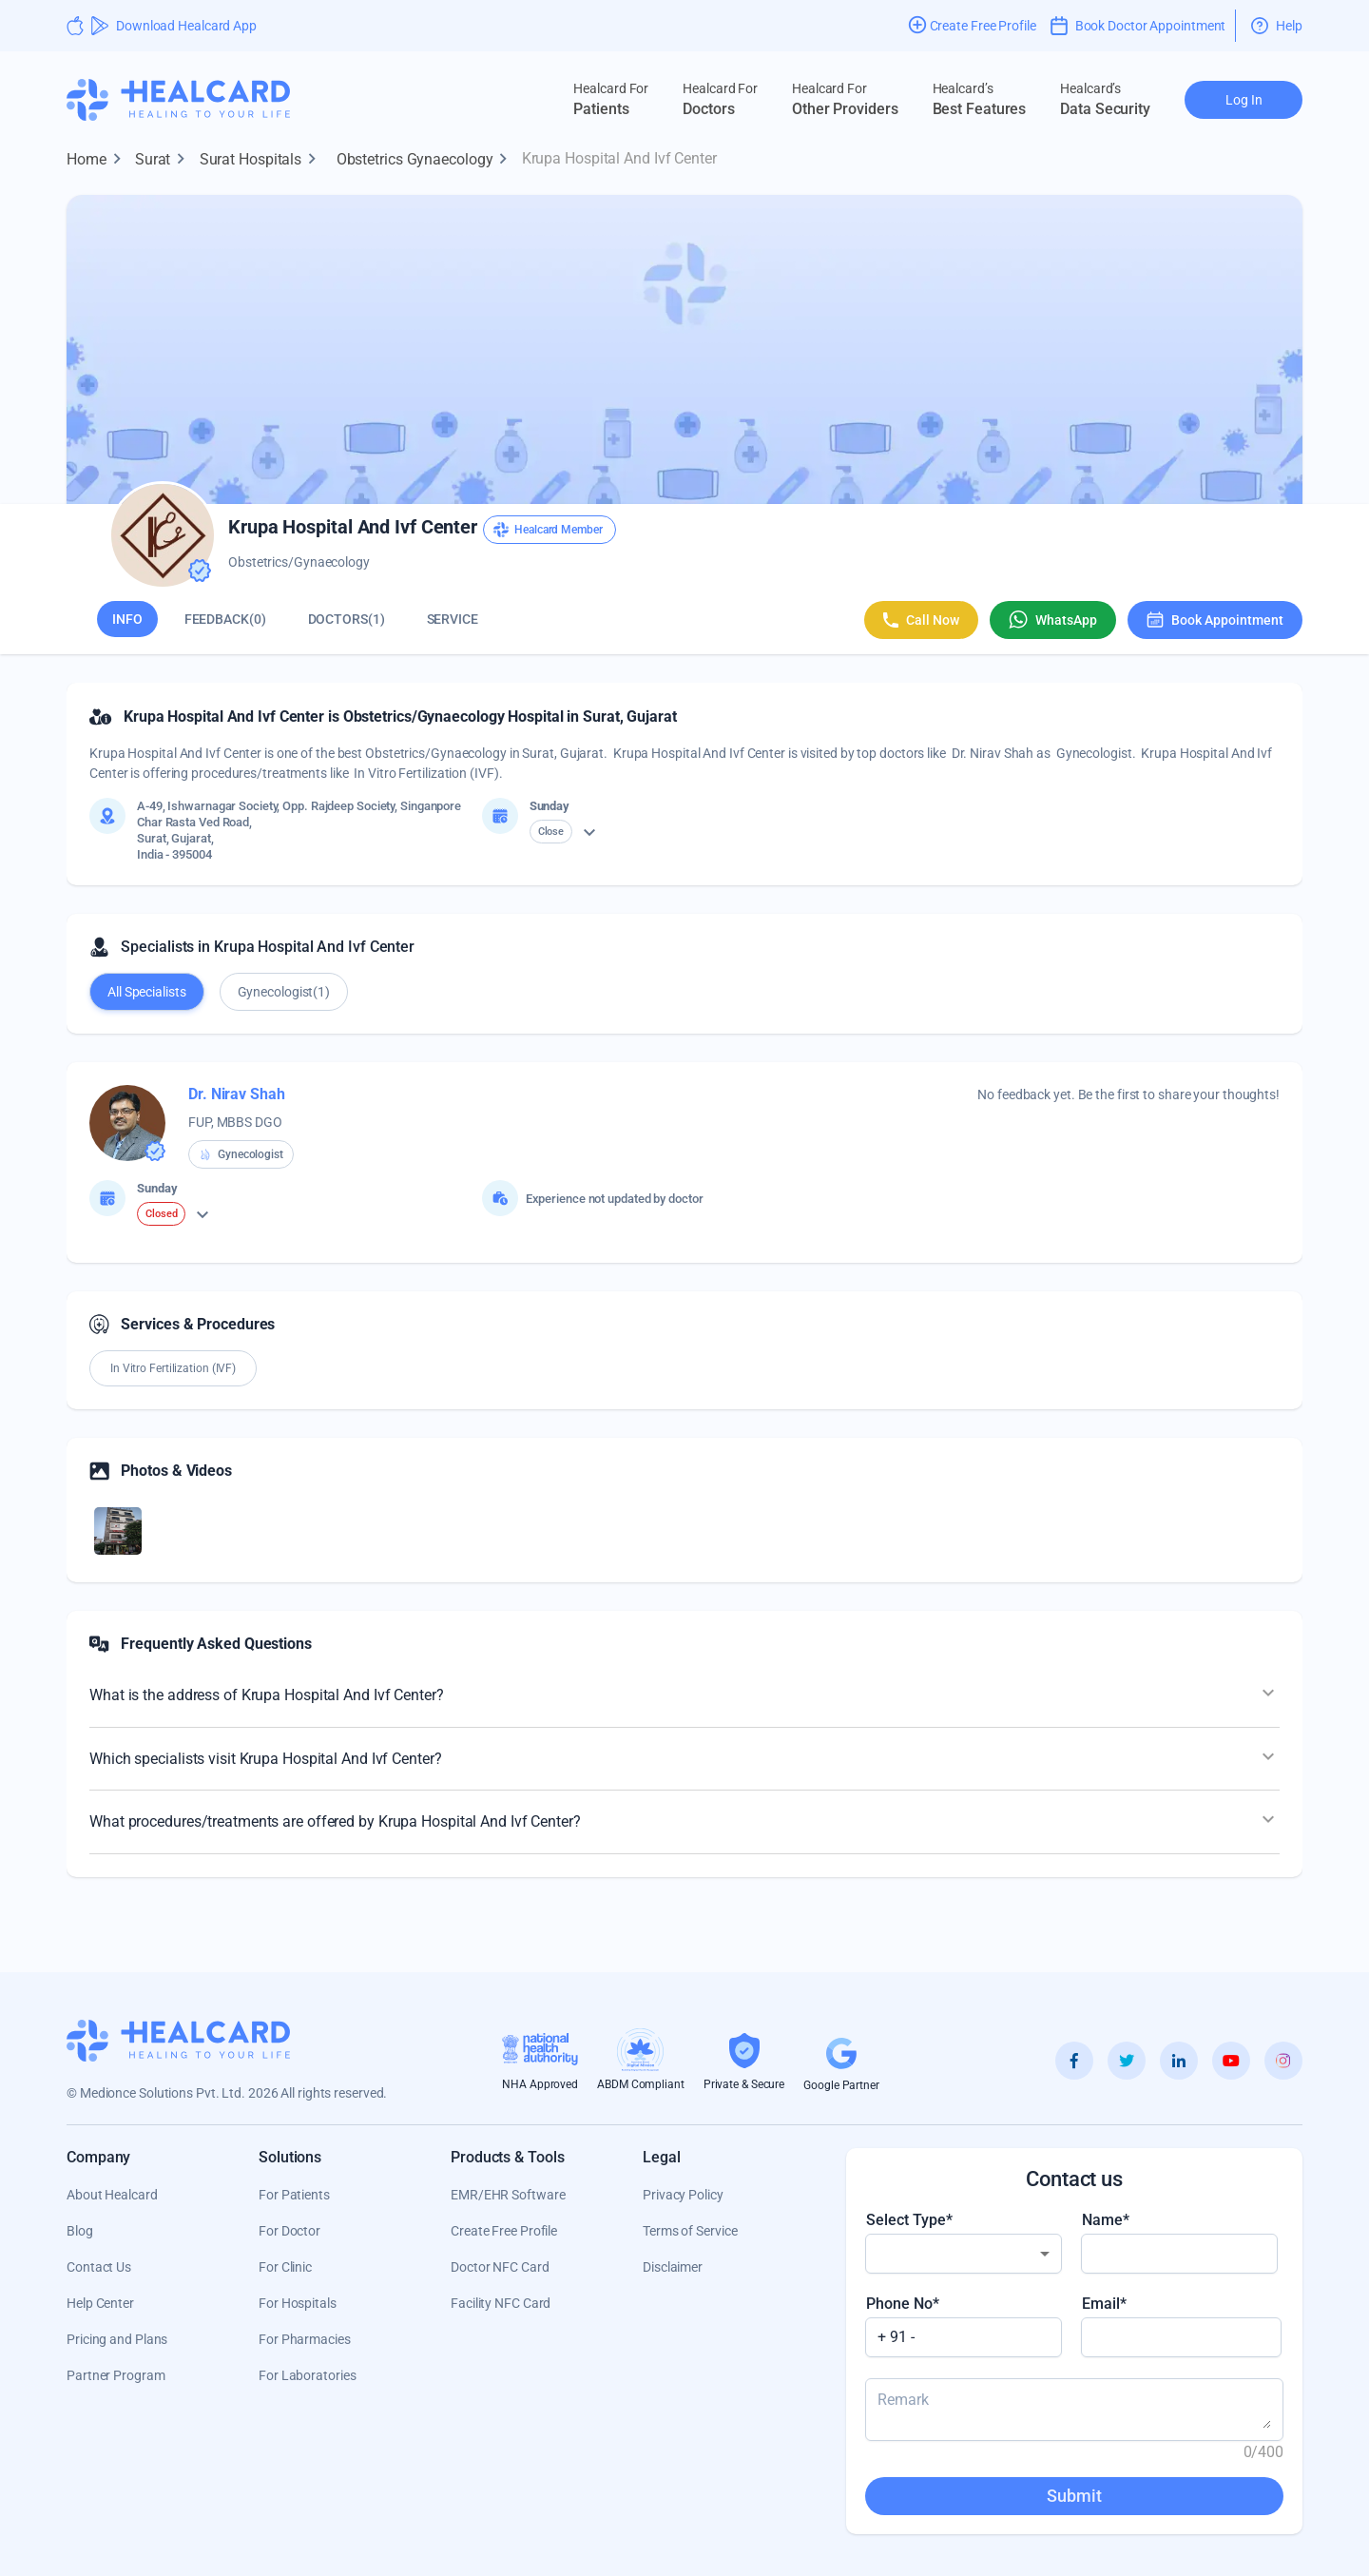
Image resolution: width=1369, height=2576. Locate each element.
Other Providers (845, 99)
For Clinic (285, 2267)
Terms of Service (690, 2230)
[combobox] (963, 2253)
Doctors (720, 99)
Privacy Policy (683, 2194)
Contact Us (99, 2267)
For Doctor (289, 2230)
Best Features (980, 99)
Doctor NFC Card (500, 2267)
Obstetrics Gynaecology (426, 159)
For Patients (294, 2194)
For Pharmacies (305, 2339)
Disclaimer (673, 2267)
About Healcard (112, 2194)
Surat (164, 159)
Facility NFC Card (500, 2303)
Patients (610, 99)
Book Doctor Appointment (1138, 25)
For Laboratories (307, 2375)
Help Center (100, 2303)
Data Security (1105, 99)
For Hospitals (298, 2303)
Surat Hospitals (262, 159)
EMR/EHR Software (508, 2194)
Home (98, 159)
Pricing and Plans (117, 2339)
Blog (80, 2230)
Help (1276, 25)
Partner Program (116, 2375)
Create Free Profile (504, 2230)
